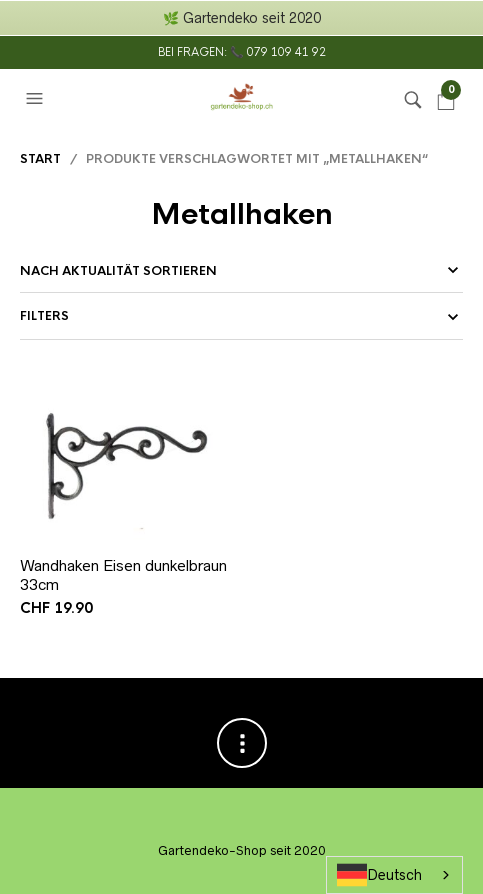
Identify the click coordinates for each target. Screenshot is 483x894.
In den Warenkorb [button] (215, 525)
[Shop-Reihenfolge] (241, 271)
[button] (37, 99)
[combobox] (394, 875)
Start (40, 159)
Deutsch (379, 875)
